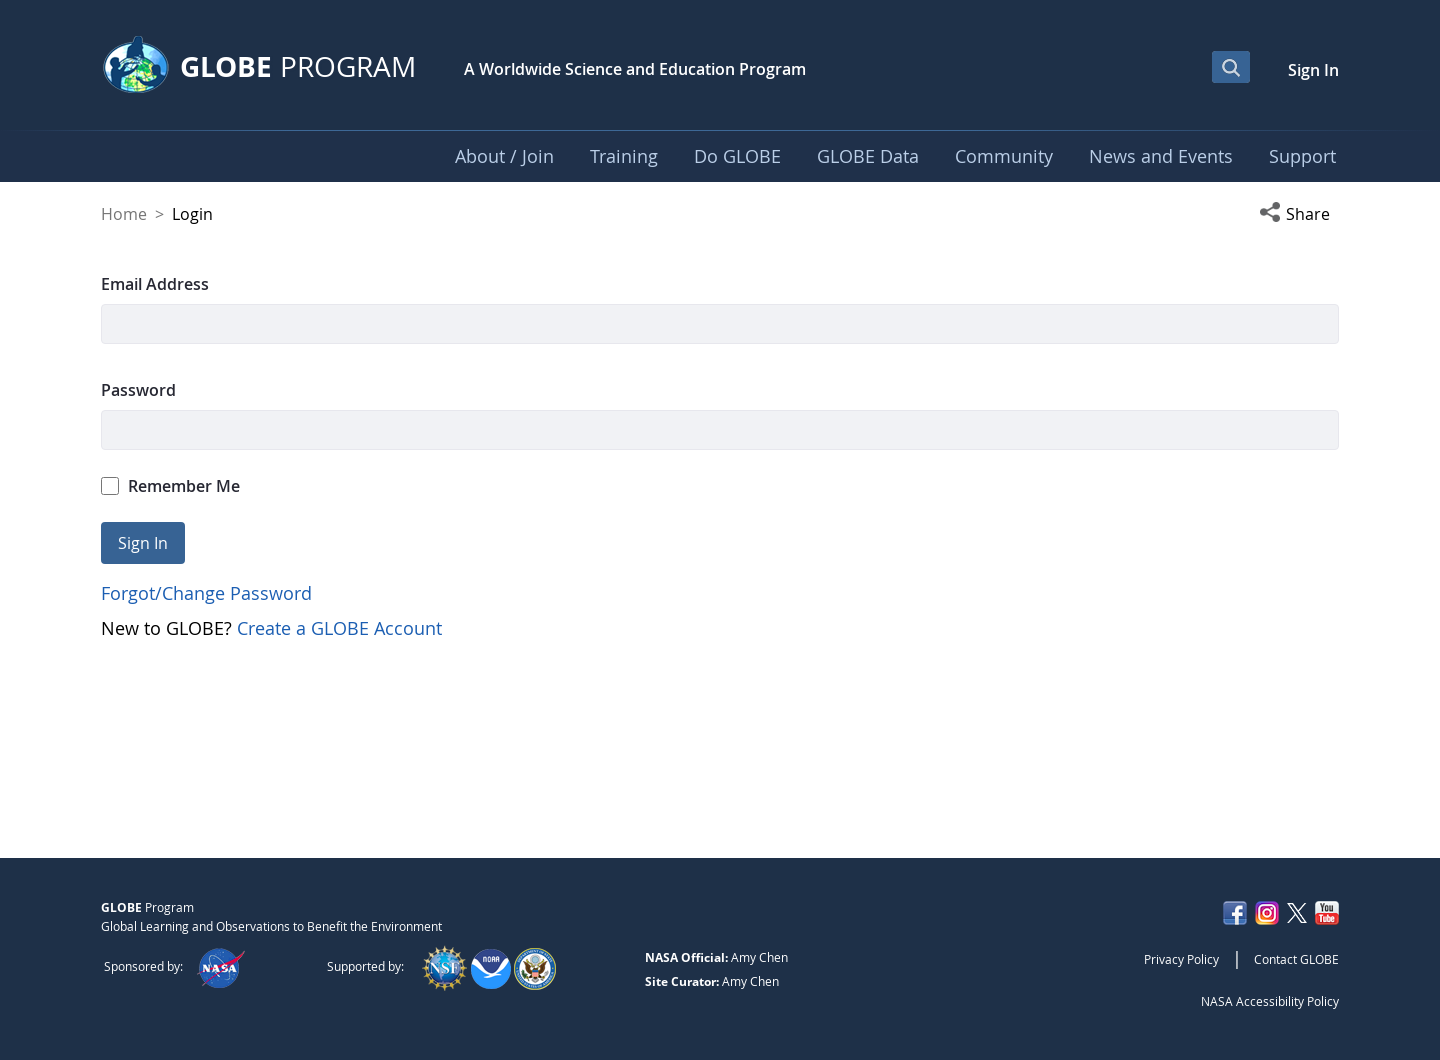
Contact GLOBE (1296, 959)
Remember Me (171, 486)
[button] (1299, 214)
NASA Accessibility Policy (1270, 1001)
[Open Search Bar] (1231, 67)
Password (138, 390)
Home (124, 214)
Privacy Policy (1181, 959)
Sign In (1313, 70)
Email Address (155, 284)
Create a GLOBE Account (339, 628)
